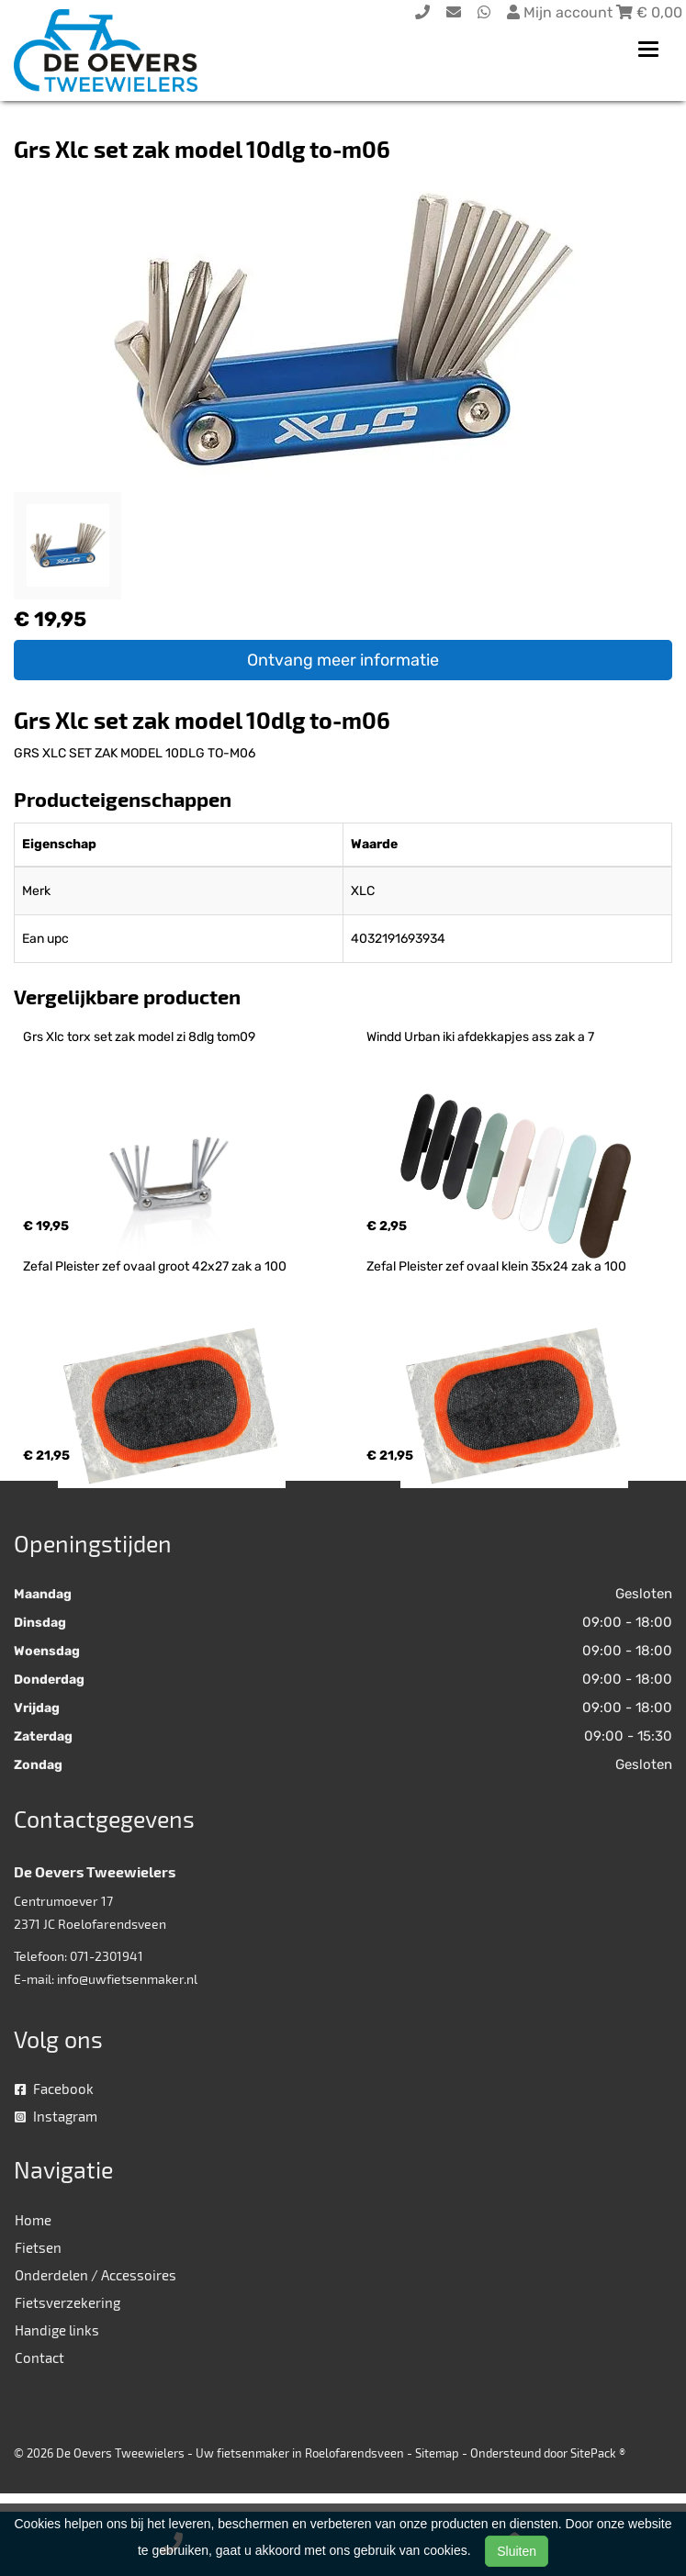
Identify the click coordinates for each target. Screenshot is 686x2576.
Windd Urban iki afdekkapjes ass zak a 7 (480, 1037)
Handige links (57, 2330)
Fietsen (38, 2247)
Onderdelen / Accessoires (95, 2275)
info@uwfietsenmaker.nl (127, 1979)
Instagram (56, 2116)
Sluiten (516, 2551)
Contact (39, 2357)
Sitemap (437, 2453)
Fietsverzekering (67, 2302)
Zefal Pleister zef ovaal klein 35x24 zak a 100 (496, 1266)
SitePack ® (597, 2453)
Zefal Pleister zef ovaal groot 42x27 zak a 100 (155, 1266)
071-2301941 (106, 1956)
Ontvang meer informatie (343, 660)
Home (33, 2220)
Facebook (54, 2088)
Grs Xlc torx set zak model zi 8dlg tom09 (139, 1037)
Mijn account (561, 12)
